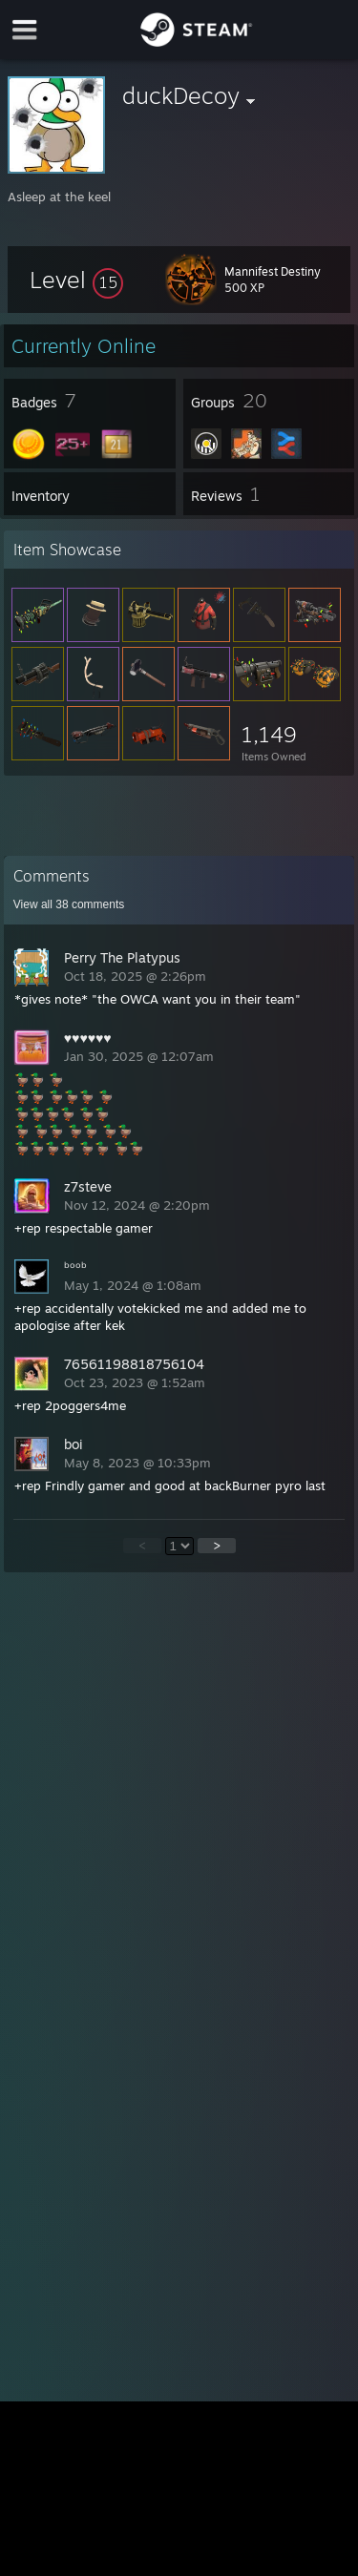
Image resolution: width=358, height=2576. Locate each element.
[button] (76, 279)
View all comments (69, 904)
